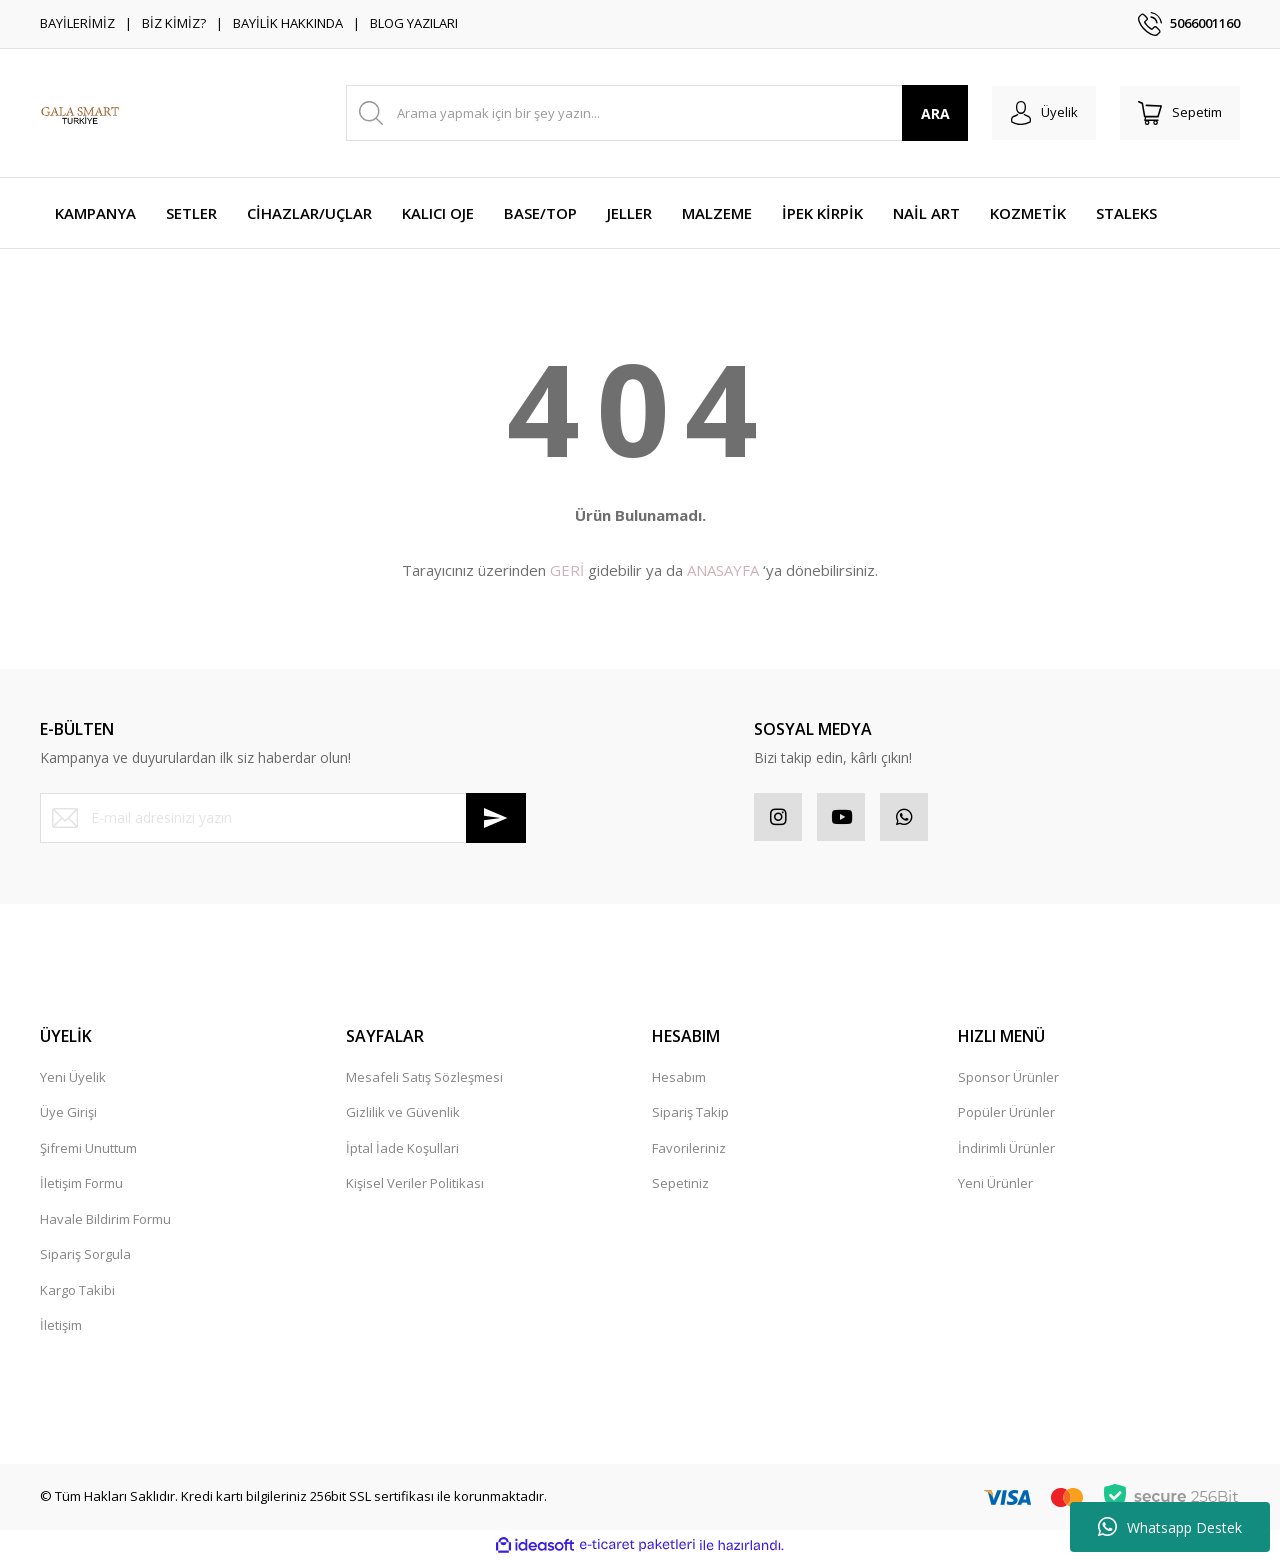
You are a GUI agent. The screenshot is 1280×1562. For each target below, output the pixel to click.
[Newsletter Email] (283, 818)
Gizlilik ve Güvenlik (403, 1114)
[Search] (653, 113)
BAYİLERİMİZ (77, 23)
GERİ (567, 570)
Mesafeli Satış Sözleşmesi (424, 1079)
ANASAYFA (723, 570)
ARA (928, 113)
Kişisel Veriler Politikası (415, 1185)
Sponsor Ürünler (1008, 1079)
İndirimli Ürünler (1006, 1150)
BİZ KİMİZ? (174, 23)
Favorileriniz (689, 1150)
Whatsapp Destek (1170, 1527)
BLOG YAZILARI (414, 23)
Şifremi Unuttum (88, 1150)
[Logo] (80, 113)
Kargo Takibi (77, 1292)
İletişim (61, 1327)
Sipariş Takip (690, 1114)
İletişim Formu (81, 1185)
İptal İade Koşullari (402, 1150)
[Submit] (496, 818)
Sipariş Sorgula (85, 1256)
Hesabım (679, 1079)
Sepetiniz (680, 1185)
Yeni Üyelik (73, 1079)
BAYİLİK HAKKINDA (288, 23)
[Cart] (1178, 113)
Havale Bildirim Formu (105, 1221)
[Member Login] (1038, 113)
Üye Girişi (68, 1114)
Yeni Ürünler (995, 1185)
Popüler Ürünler (1006, 1114)
